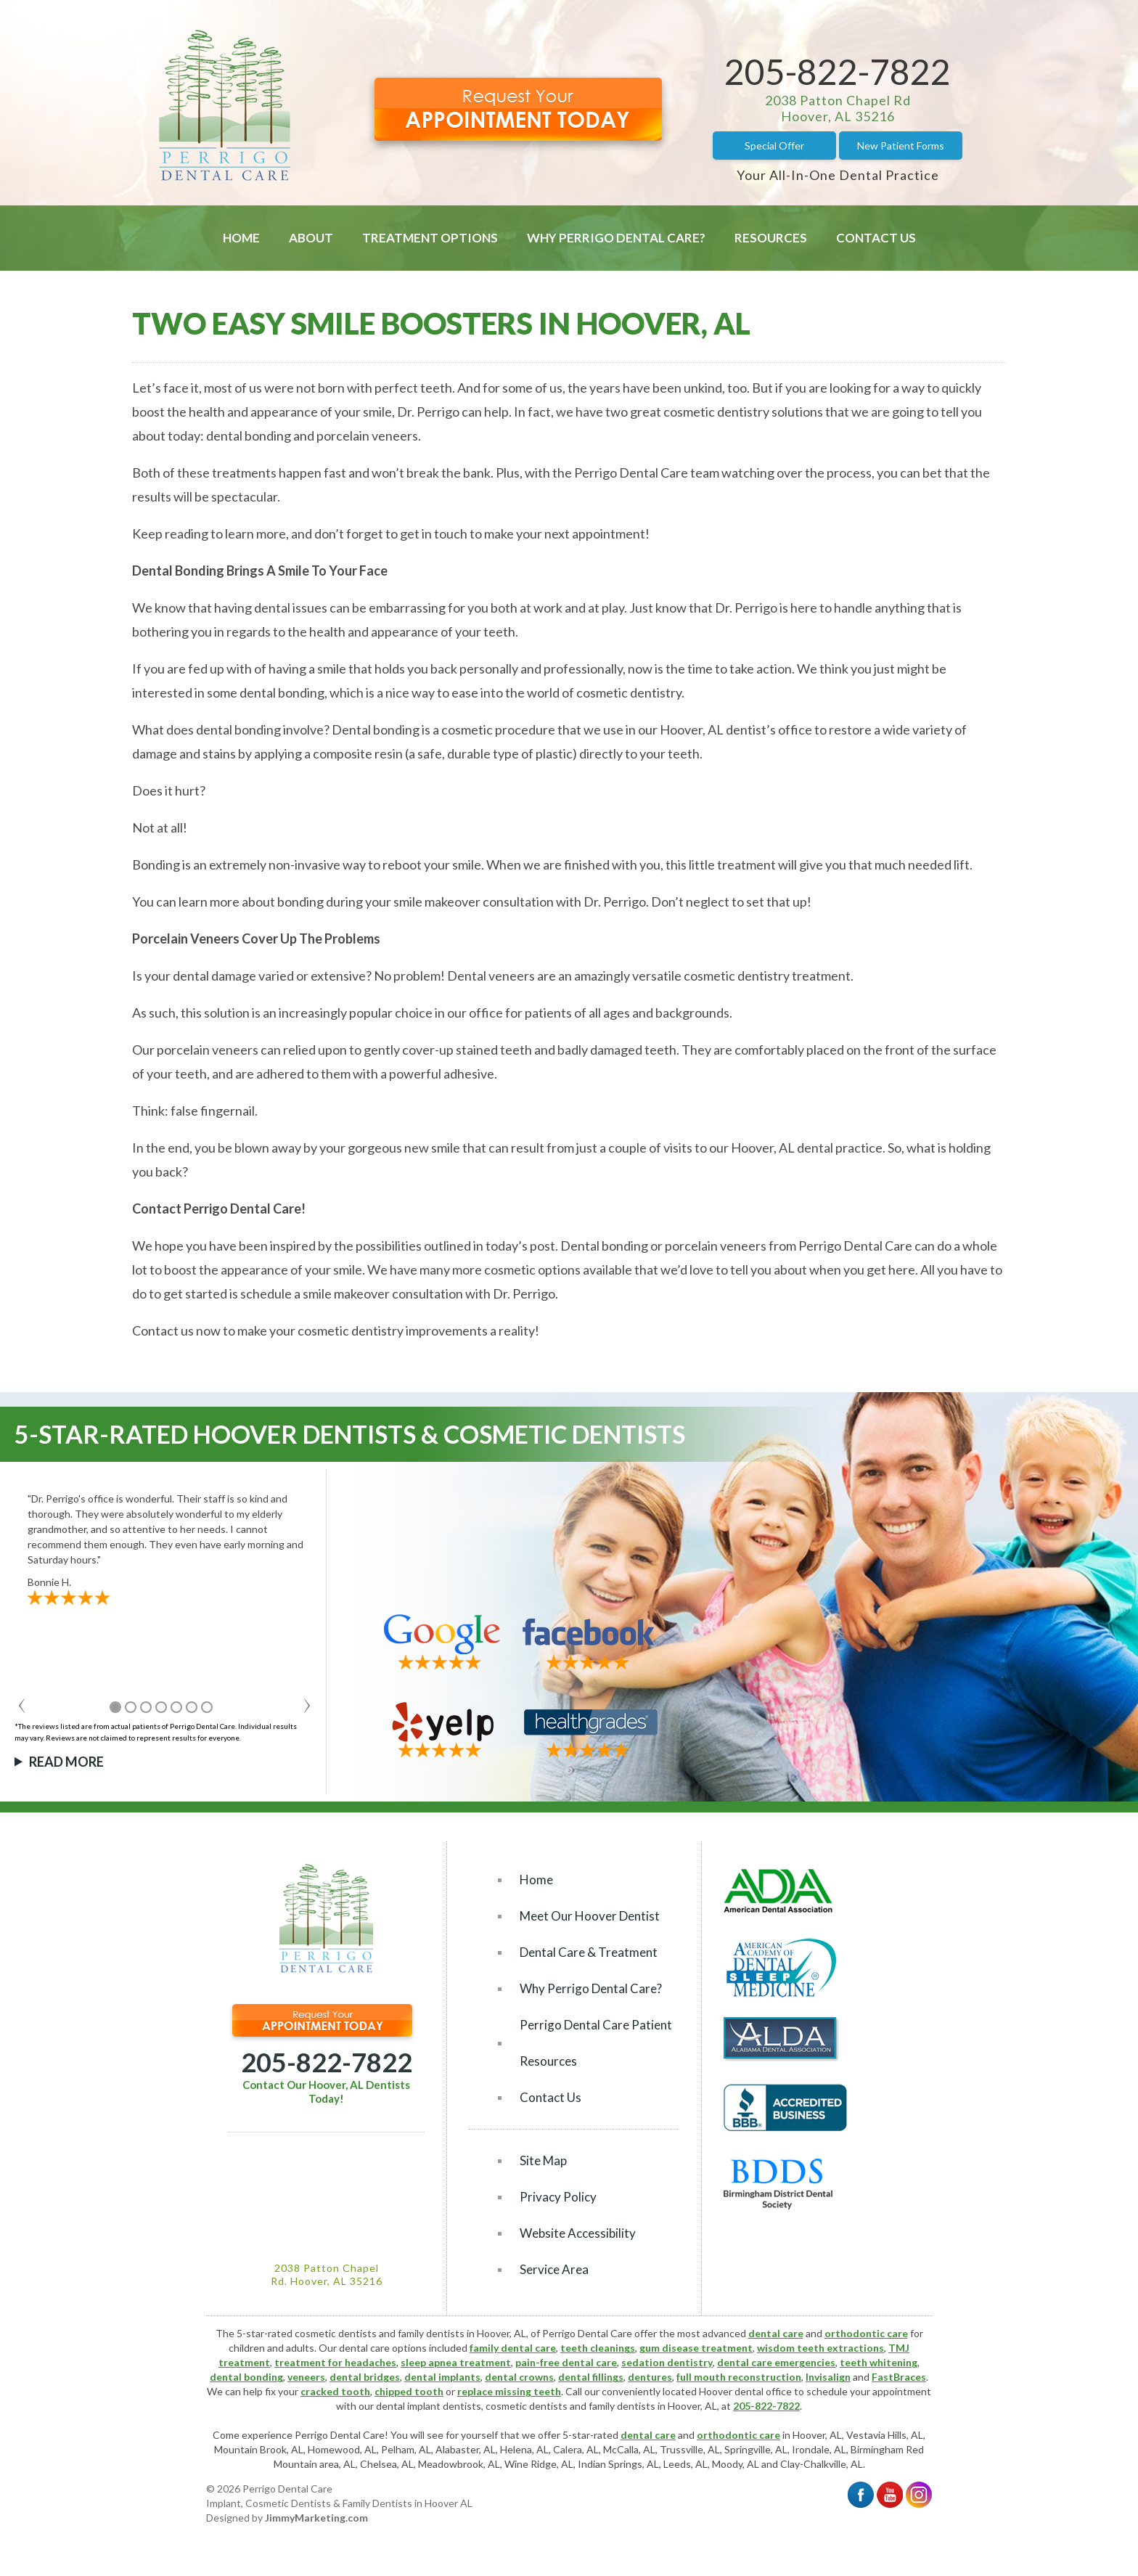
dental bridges (364, 2377)
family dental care (513, 2348)
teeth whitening (878, 2362)
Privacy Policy (558, 2196)
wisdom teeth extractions (820, 2348)
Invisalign (828, 2377)
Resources (770, 237)
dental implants (442, 2377)
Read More (66, 1762)
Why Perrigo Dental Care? (616, 237)
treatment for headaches (335, 2362)
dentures (650, 2377)
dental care (775, 2333)
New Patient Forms (900, 145)
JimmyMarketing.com (316, 2517)
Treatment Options (430, 237)
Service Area (554, 2269)
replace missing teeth (509, 2391)
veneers (306, 2377)
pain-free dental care (566, 2362)
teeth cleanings (597, 2348)
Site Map (543, 2160)
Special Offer (774, 145)
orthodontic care (866, 2333)
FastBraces (899, 2377)
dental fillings (590, 2377)
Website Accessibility (578, 2233)
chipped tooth (408, 2391)
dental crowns (519, 2377)
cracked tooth (335, 2391)
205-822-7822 (837, 71)
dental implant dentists (428, 2406)
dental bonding (246, 2377)
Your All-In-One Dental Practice (838, 175)
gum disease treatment (696, 2348)
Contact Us (876, 237)
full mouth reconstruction (738, 2377)
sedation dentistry (667, 2362)
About (311, 237)
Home (241, 237)
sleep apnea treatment (456, 2362)
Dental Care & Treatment (589, 1952)
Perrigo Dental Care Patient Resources (596, 2043)
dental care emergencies (776, 2362)
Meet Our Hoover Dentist (590, 1915)
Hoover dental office (745, 2391)
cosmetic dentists (527, 2406)
